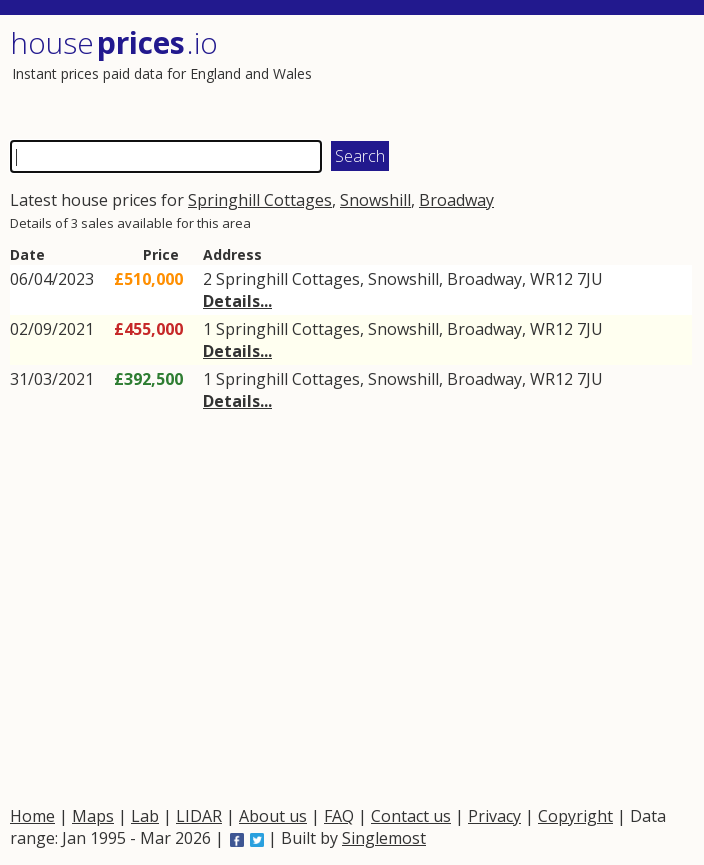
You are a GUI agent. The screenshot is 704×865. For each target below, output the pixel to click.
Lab (145, 816)
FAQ (339, 816)
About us (273, 816)
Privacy (494, 816)
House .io (114, 42)
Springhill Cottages (260, 200)
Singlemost (384, 838)
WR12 (551, 279)
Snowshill (375, 200)
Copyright (575, 816)
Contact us (411, 816)
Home (32, 816)
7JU (590, 279)
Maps (93, 816)
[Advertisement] (521, 75)
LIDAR (199, 816)
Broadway (456, 200)
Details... (237, 301)
